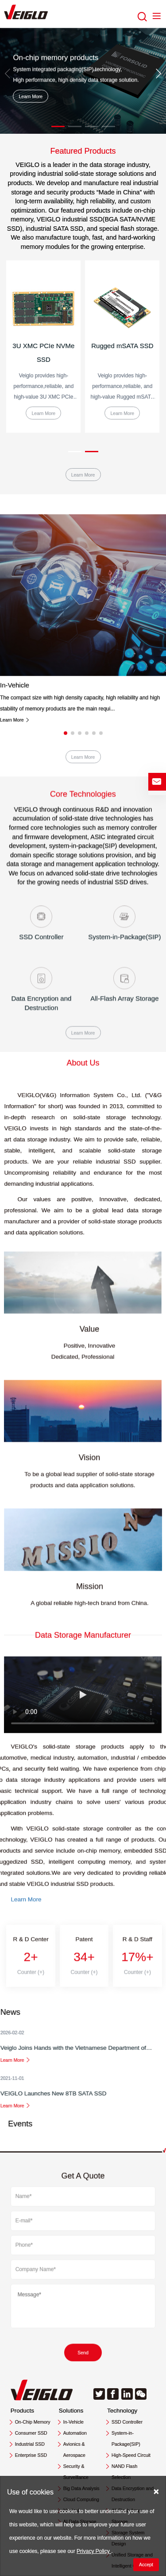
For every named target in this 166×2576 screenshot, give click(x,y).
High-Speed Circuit (131, 2455)
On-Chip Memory (32, 2422)
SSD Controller (127, 2422)
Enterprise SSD (31, 2455)
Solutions (71, 2410)
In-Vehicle (14, 945)
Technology (122, 2410)
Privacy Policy (94, 2551)
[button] (58, 126)
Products (22, 2410)
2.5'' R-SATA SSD (44, 345)
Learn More (31, 96)
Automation (75, 2433)
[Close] (156, 2491)
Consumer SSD (31, 2433)
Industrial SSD (30, 2444)
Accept (146, 2564)
